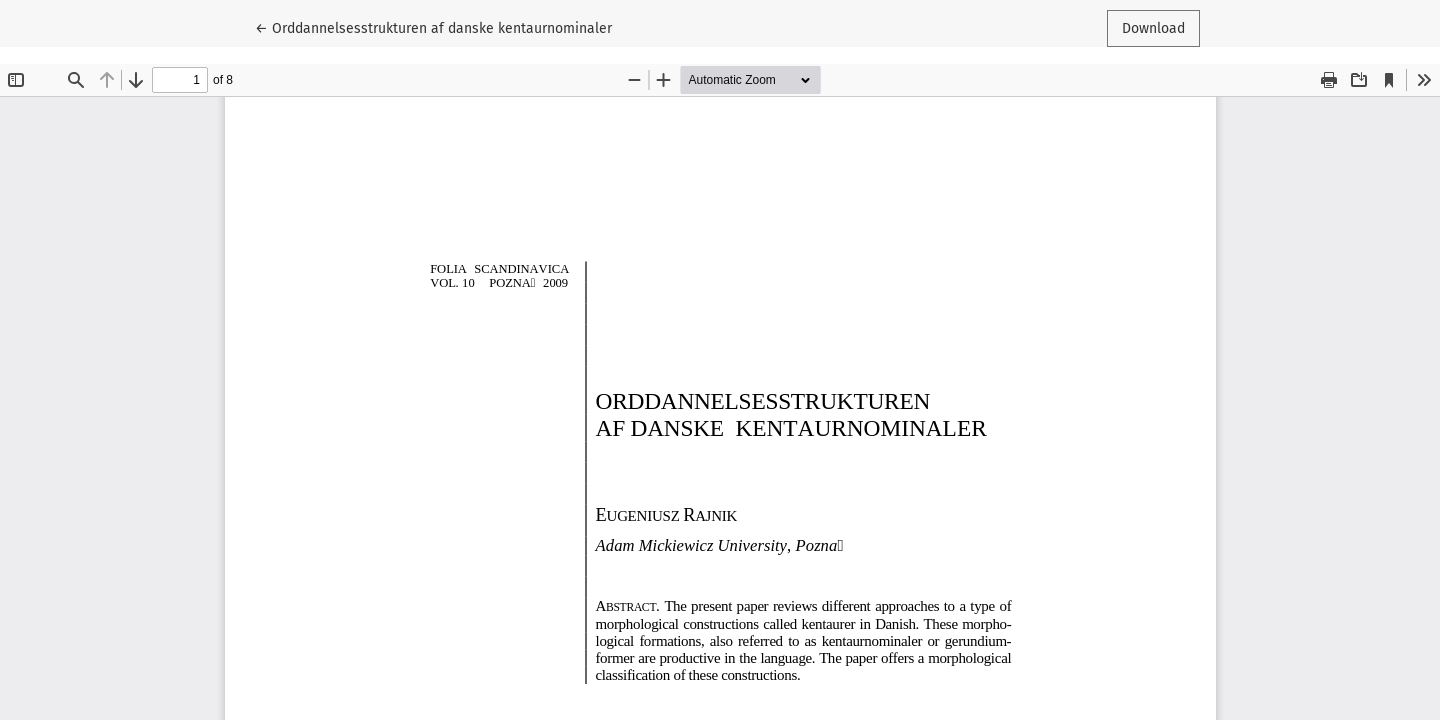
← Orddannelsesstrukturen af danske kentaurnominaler (433, 27)
